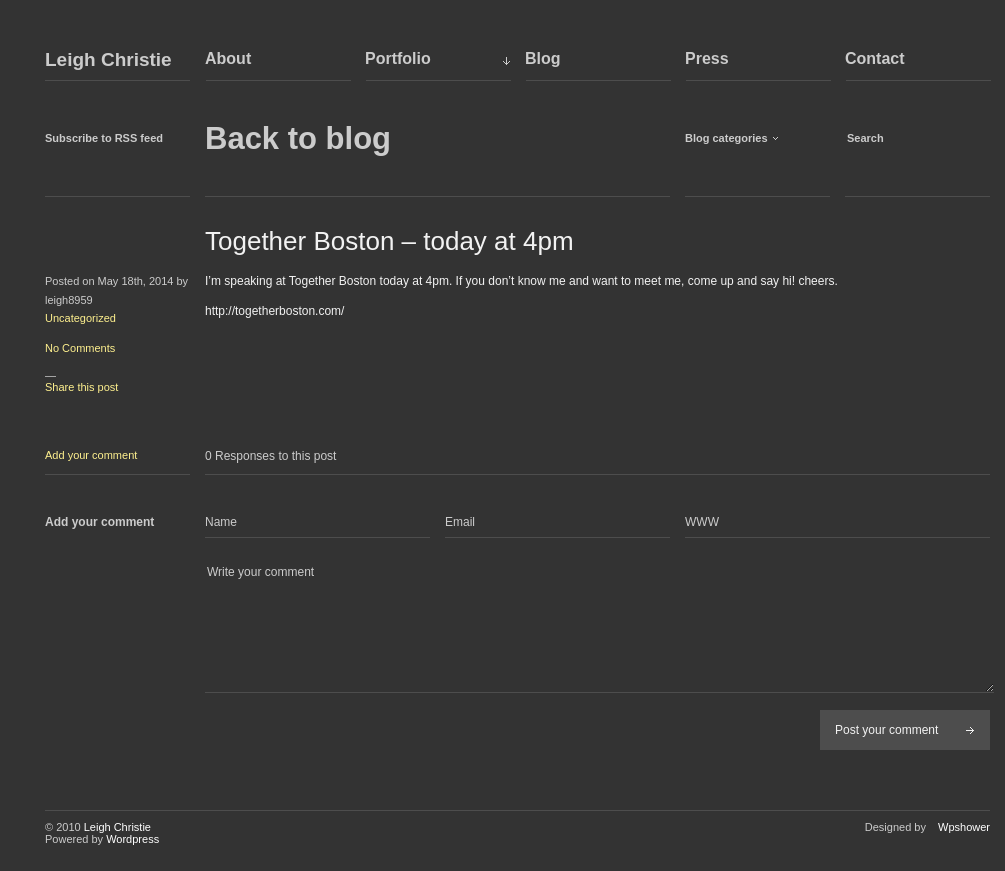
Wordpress (132, 839)
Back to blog (298, 138)
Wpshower (964, 827)
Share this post (81, 387)
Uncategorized (80, 318)
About (228, 58)
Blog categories (726, 138)
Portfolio (398, 58)
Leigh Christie (108, 60)
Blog (543, 58)
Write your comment (599, 628)
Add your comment (91, 455)
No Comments (80, 348)
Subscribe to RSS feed (104, 138)
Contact (875, 58)
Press (707, 58)
